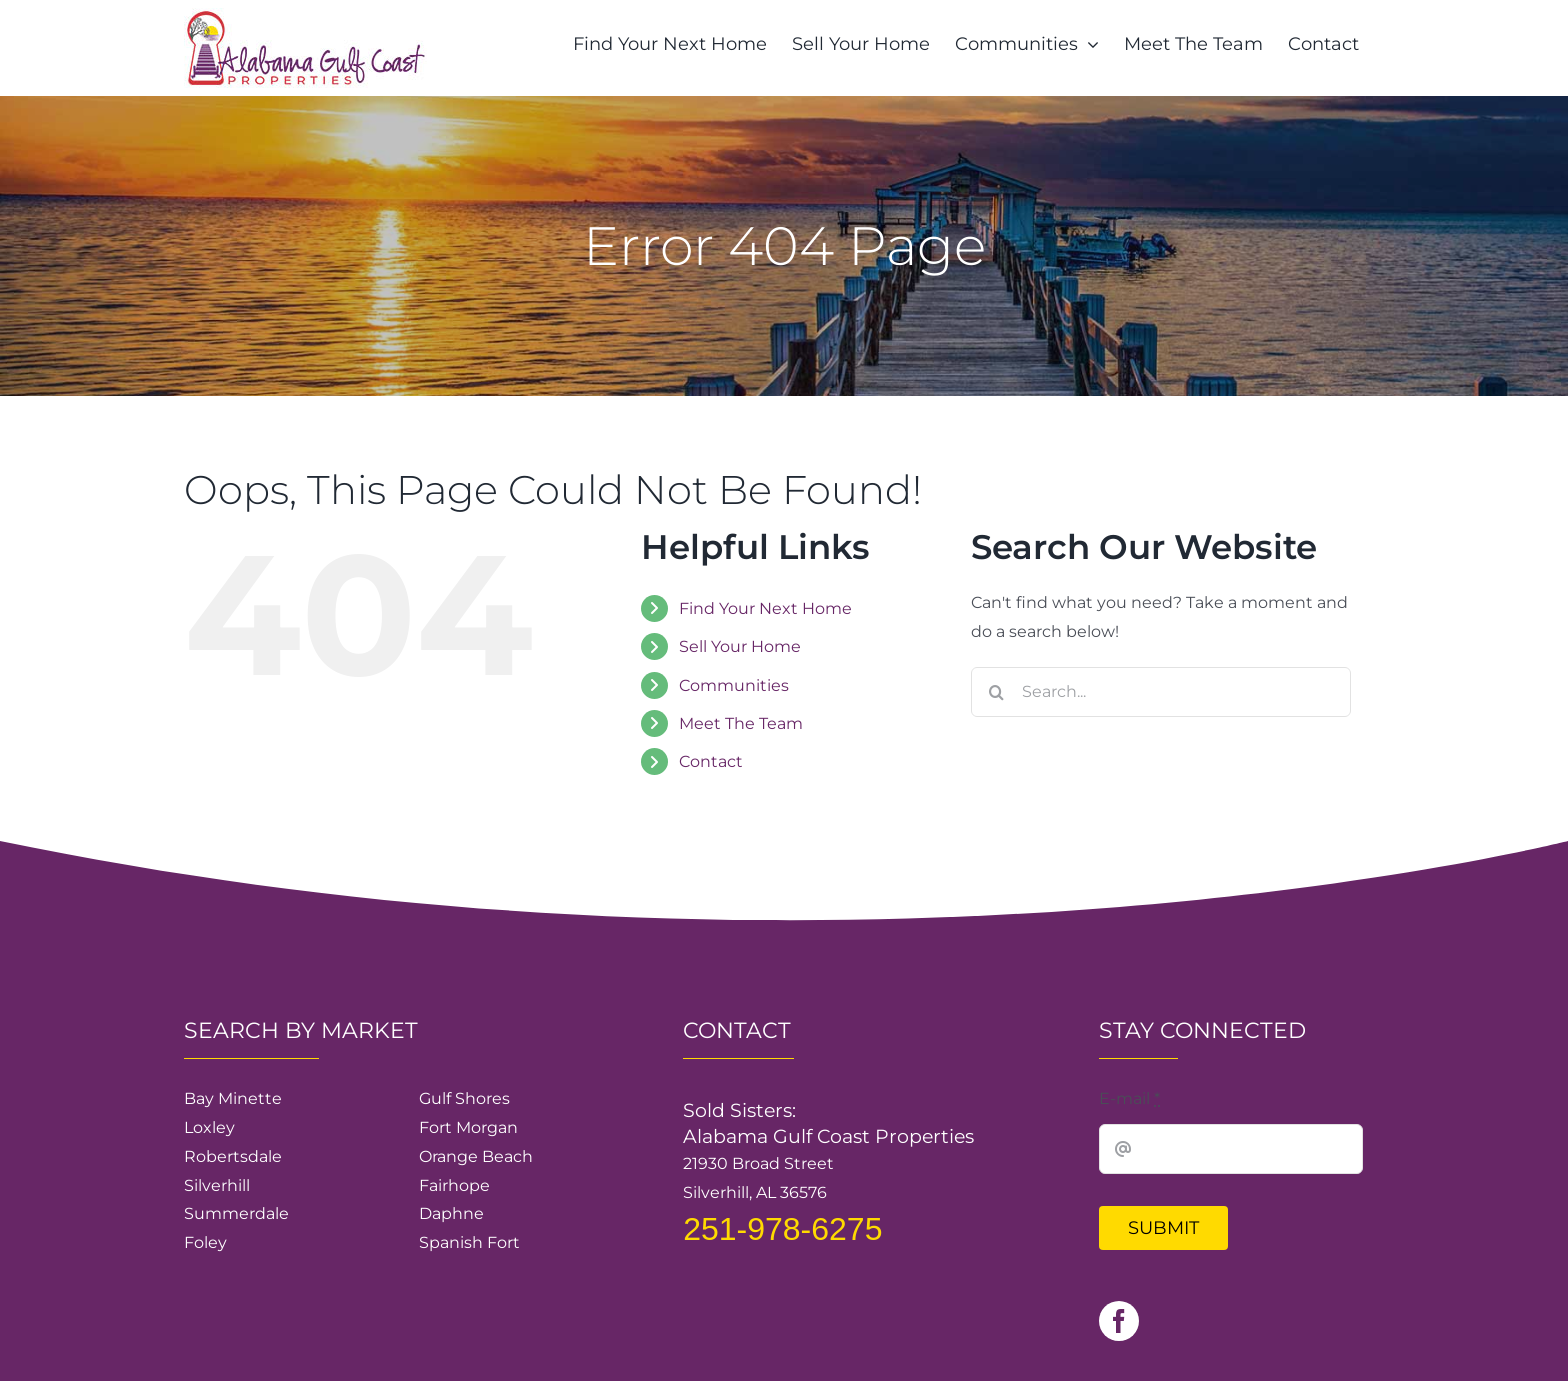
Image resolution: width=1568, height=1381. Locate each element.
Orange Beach (476, 1156)
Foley (205, 1242)
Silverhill (217, 1185)
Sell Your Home (740, 646)
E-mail (1129, 1098)
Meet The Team (741, 723)
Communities (734, 685)
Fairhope (454, 1185)
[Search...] (1161, 692)
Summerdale (236, 1213)
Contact (711, 761)
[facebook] (1119, 1321)
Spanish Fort (469, 1242)
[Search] (996, 692)
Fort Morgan (468, 1127)
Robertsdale (233, 1156)
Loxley (209, 1127)
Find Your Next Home (765, 608)
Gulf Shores (464, 1098)
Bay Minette (233, 1098)
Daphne (451, 1213)
